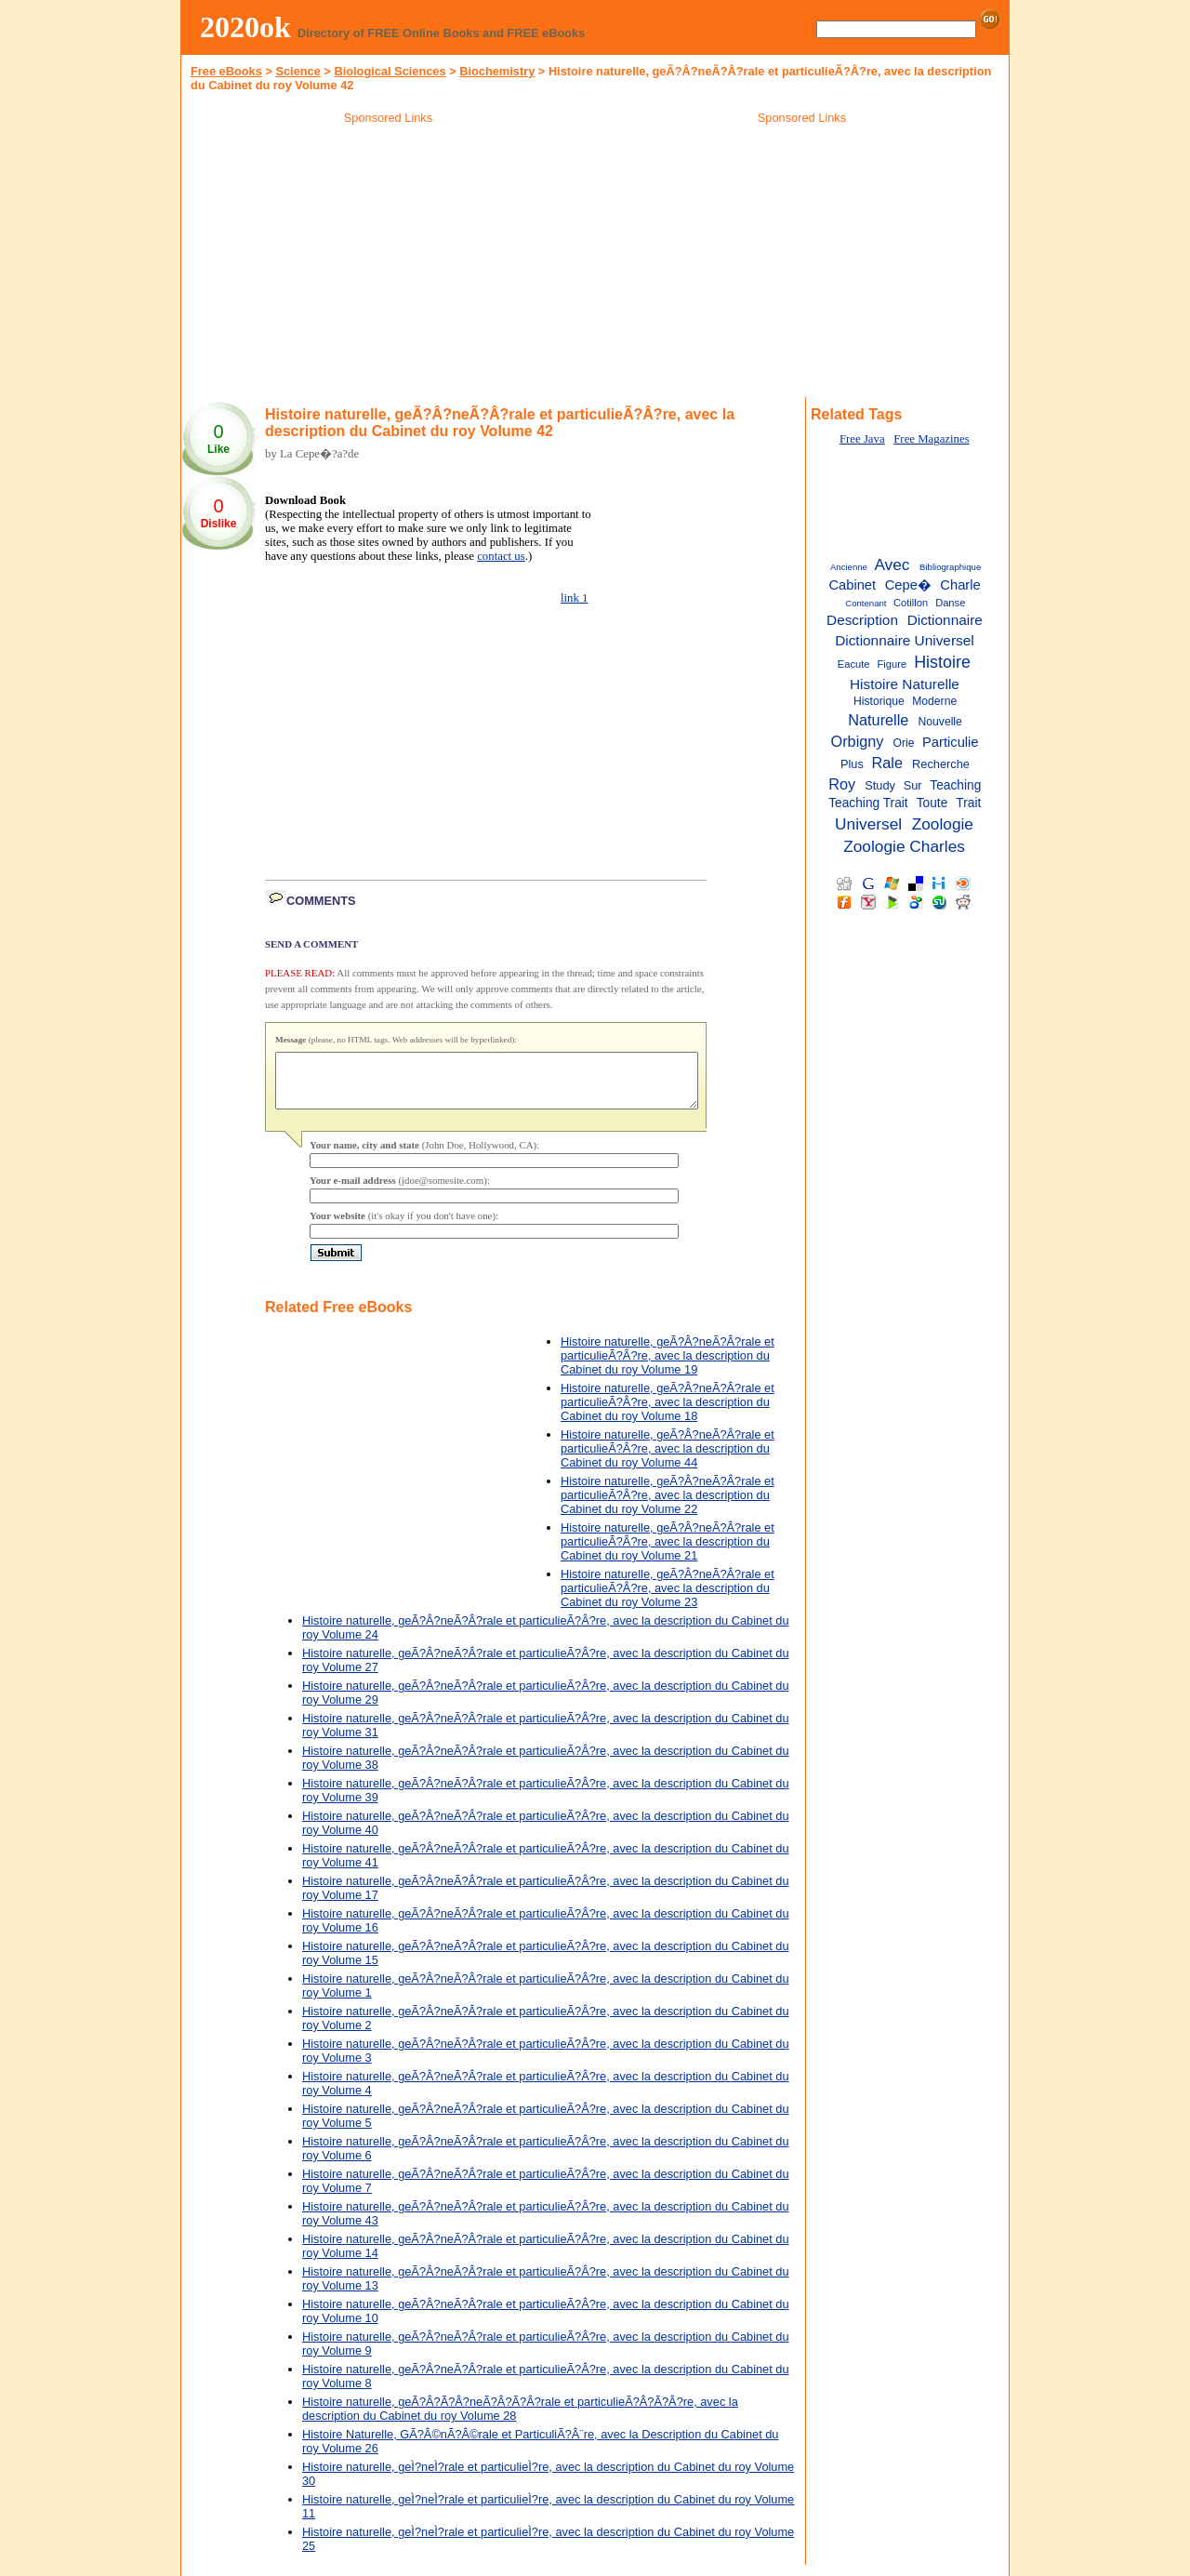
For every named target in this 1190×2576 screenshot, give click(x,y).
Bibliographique (950, 567)
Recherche (941, 764)
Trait (968, 803)
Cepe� (908, 585)
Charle (960, 585)
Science (297, 71)
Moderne (934, 701)
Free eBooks (226, 71)
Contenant (865, 603)
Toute (932, 803)
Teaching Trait (867, 803)
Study (880, 785)
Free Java (862, 438)
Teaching (955, 785)
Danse (950, 602)
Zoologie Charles (904, 846)
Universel (868, 824)
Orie (904, 743)
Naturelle (878, 719)
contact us (501, 556)
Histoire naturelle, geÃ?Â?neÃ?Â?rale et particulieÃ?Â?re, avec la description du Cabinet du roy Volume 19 (667, 1367)
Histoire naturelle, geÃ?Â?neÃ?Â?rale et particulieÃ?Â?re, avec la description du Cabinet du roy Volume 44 (667, 1460)
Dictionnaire (945, 620)
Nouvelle (939, 721)
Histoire (942, 662)
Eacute (854, 664)
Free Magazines (931, 438)
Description (862, 620)
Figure (892, 664)
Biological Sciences (389, 71)
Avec (891, 564)
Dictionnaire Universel (904, 640)
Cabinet (852, 585)
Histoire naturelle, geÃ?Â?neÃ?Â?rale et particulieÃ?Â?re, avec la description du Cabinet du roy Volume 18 (667, 1413)
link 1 (574, 597)
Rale (887, 762)
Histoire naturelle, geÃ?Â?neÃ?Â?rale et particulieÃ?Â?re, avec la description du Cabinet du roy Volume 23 (667, 1599)
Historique (879, 701)
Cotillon (910, 602)
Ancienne (848, 567)
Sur (913, 785)
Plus (852, 764)
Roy (841, 784)
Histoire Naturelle (904, 684)
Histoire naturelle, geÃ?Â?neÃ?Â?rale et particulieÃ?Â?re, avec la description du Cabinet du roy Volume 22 (667, 1506)
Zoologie (942, 824)
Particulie (950, 742)
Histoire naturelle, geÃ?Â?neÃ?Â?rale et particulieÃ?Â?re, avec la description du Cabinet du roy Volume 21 (667, 1552)
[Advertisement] (388, 264)
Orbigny (857, 741)
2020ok (245, 27)
